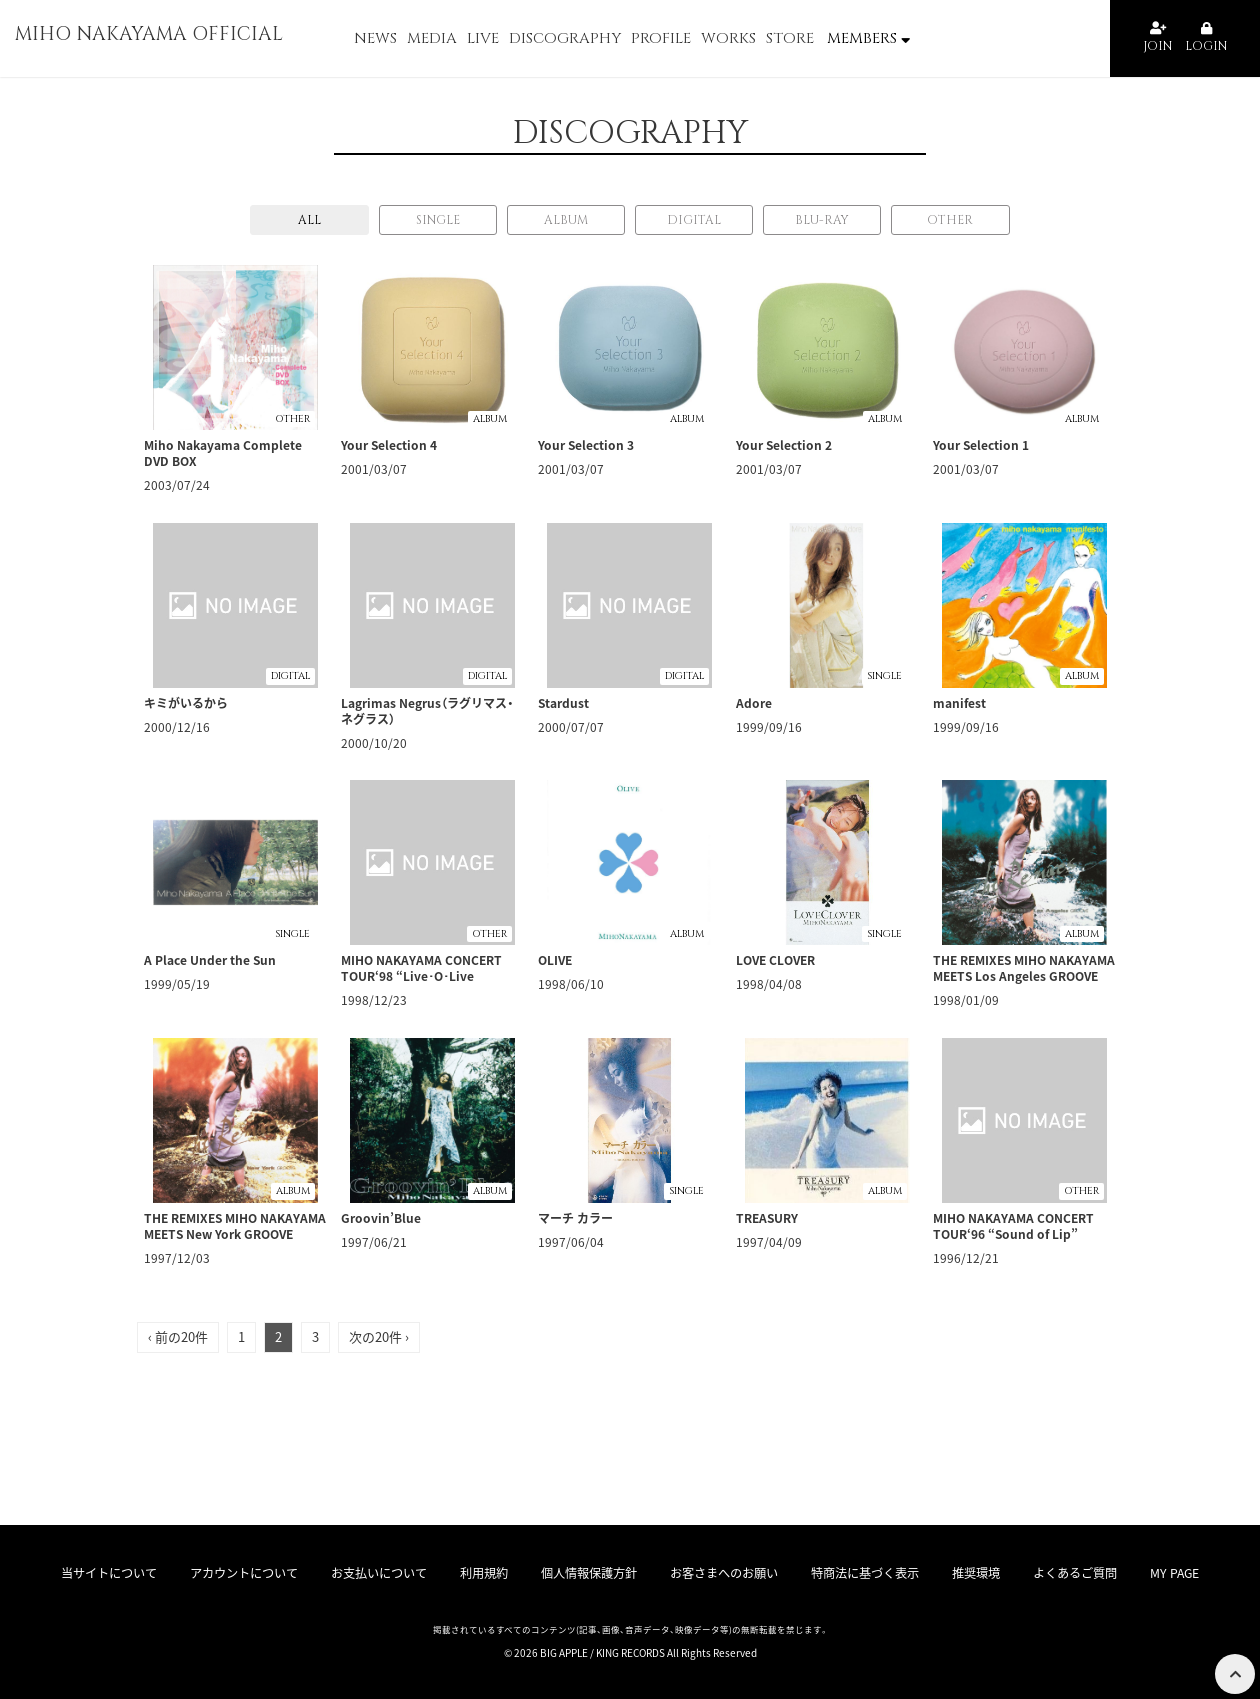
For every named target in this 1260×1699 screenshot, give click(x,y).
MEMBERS (868, 38)
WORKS (728, 38)
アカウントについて (256, 1572)
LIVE (483, 38)
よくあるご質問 (1067, 1572)
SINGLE (438, 220)
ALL (309, 220)
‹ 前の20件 (178, 1336)
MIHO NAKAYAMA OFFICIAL (171, 38)
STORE (790, 38)
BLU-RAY (822, 220)
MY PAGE (1162, 1572)
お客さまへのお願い (725, 1572)
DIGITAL (694, 220)
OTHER (950, 220)
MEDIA (432, 38)
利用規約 (491, 1572)
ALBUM (566, 220)
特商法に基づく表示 (865, 1572)
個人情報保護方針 (592, 1572)
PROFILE (661, 38)
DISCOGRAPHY (565, 38)
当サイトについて (123, 1572)
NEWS (375, 38)
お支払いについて (390, 1572)
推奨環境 (973, 1572)
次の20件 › (379, 1336)
